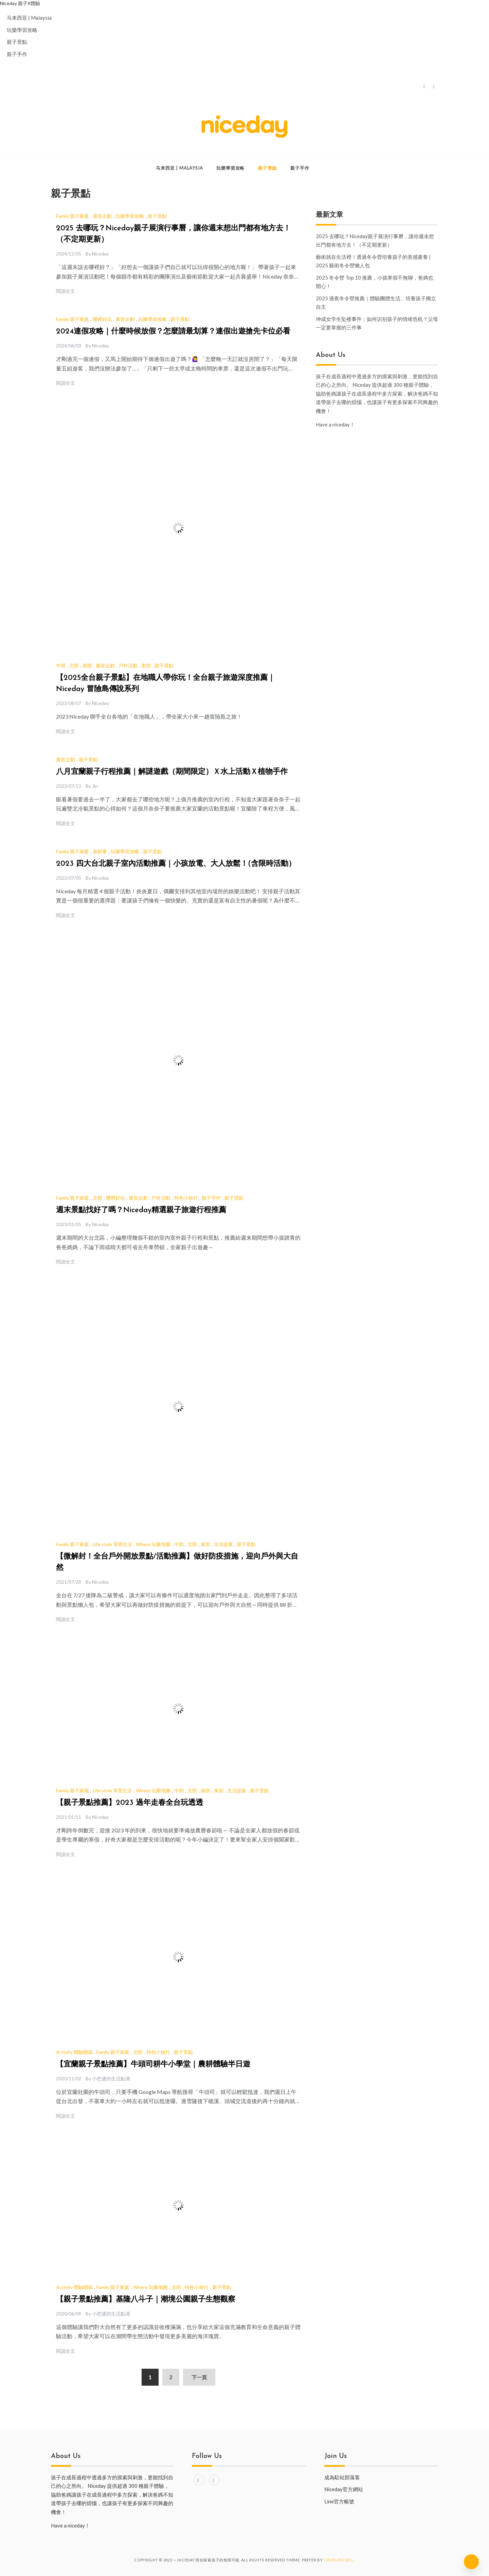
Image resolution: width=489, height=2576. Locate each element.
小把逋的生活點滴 (111, 2078)
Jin (95, 786)
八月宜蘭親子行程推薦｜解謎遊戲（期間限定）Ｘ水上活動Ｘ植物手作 (172, 772)
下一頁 (199, 2377)
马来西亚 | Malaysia (29, 18)
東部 (146, 665)
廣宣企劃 (102, 216)
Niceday (100, 253)
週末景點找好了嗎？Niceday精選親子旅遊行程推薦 (141, 1210)
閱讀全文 (65, 291)
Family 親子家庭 (72, 216)
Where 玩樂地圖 (153, 1544)
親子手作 (17, 54)
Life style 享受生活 (112, 1544)
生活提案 (223, 1544)
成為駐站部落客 (342, 2477)
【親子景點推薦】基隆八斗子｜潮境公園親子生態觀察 (145, 2300)
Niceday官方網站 (343, 2489)
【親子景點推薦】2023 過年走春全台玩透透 (129, 1803)
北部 (74, 665)
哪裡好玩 (102, 319)
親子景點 (17, 42)
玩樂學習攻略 (22, 30)
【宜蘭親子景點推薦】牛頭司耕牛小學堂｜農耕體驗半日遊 (153, 2064)
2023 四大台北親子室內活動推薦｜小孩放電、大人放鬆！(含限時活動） (176, 864)
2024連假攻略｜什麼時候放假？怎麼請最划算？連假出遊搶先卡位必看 (173, 332)
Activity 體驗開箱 (74, 2052)
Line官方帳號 (339, 2501)
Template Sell (339, 2560)
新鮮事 (100, 851)
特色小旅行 (186, 1198)
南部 (87, 665)
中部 (61, 665)
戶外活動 (128, 665)
